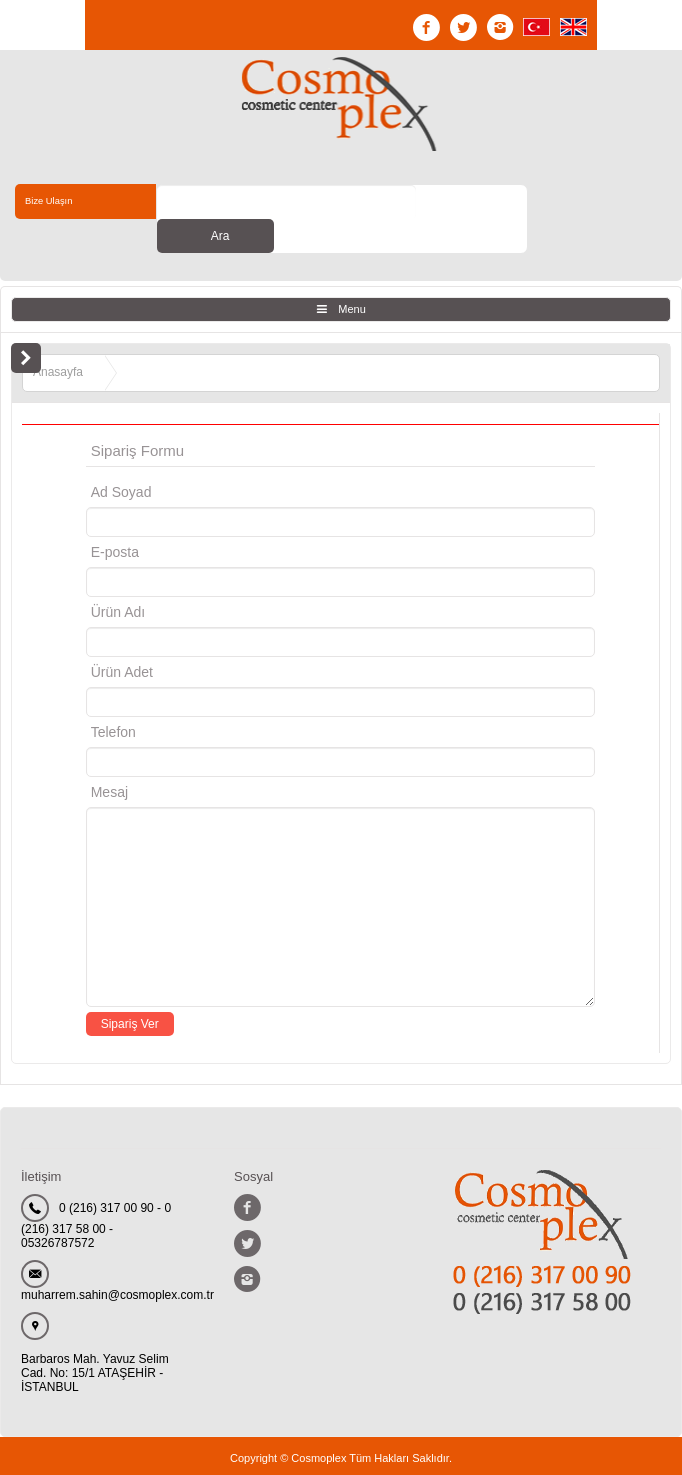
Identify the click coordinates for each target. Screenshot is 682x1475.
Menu (352, 275)
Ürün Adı (118, 578)
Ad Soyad (121, 458)
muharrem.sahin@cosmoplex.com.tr (117, 1261)
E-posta (199, 518)
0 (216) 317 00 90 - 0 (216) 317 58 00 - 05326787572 (96, 1191)
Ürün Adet (122, 638)
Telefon (113, 698)
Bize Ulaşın (55, 201)
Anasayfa (58, 338)
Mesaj (109, 758)
